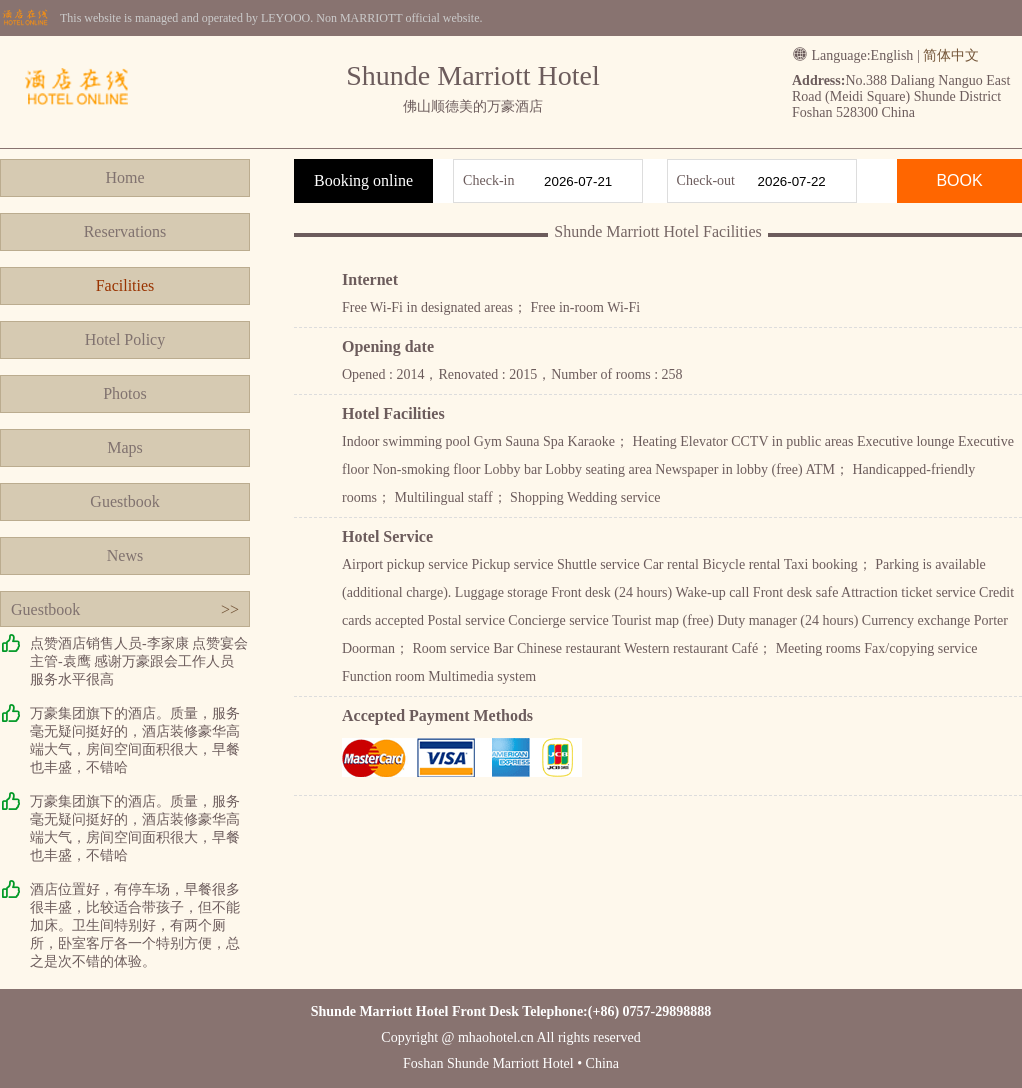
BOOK (959, 180)
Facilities (125, 285)
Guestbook (124, 501)
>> (230, 609)
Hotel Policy (125, 339)
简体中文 (951, 55)
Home (124, 177)
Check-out (706, 180)
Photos (125, 393)
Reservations (125, 231)
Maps (125, 447)
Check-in (488, 180)
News (125, 555)
